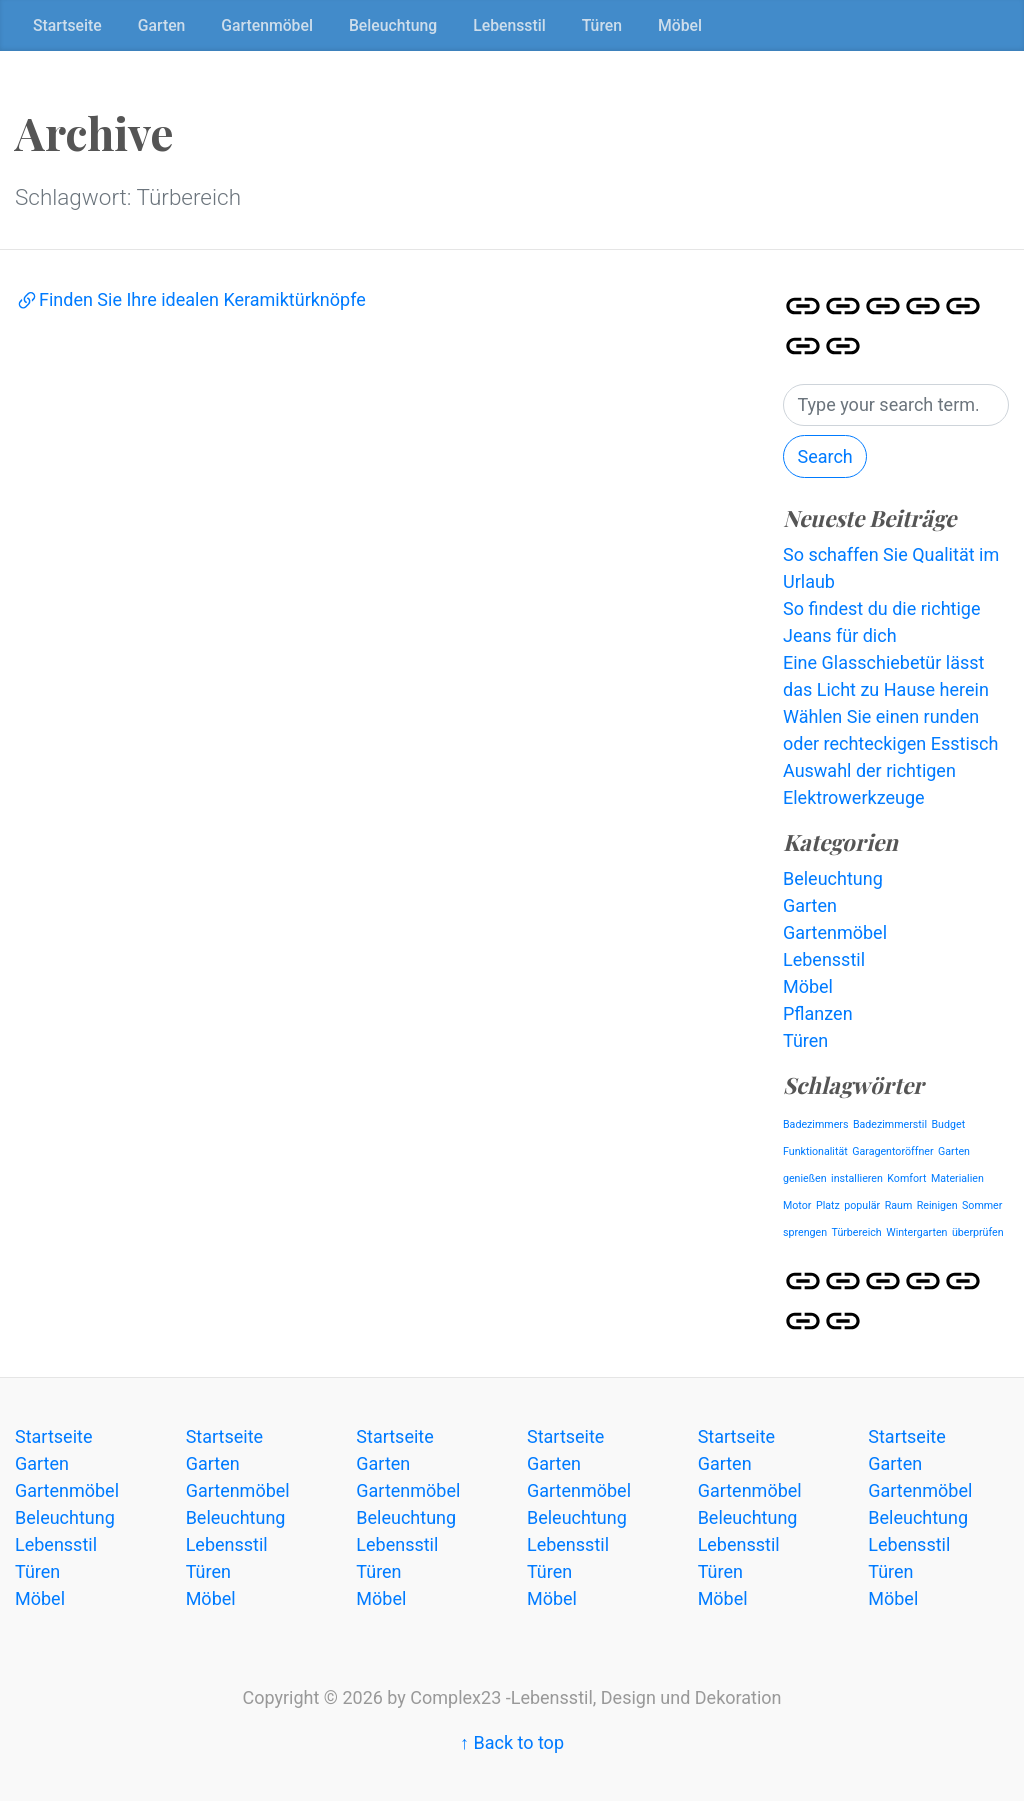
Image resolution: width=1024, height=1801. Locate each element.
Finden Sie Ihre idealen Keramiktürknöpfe (190, 299)
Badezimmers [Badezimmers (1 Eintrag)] (815, 1124)
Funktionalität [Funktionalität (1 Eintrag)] (815, 1151)
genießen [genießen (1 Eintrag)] (805, 1178)
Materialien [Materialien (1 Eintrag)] (957, 1178)
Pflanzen (818, 1013)
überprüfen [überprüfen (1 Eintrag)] (978, 1232)
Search (824, 456)
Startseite (67, 25)
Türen (602, 25)
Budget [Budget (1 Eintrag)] (948, 1124)
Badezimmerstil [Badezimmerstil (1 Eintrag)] (890, 1124)
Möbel (680, 25)
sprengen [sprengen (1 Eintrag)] (805, 1232)
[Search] (896, 405)
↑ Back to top (512, 1742)
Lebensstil (509, 25)
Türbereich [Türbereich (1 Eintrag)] (857, 1232)
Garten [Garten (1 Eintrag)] (954, 1151)
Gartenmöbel (267, 25)
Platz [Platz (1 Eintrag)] (828, 1205)
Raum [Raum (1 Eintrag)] (899, 1205)
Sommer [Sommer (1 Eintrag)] (982, 1205)
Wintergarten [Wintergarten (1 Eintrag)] (916, 1232)
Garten (162, 25)
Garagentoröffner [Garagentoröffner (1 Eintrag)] (892, 1151)
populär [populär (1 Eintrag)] (862, 1205)
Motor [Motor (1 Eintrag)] (797, 1205)
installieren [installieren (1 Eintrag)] (857, 1178)
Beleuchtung (393, 25)
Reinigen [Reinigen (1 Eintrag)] (937, 1205)
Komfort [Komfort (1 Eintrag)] (906, 1178)
